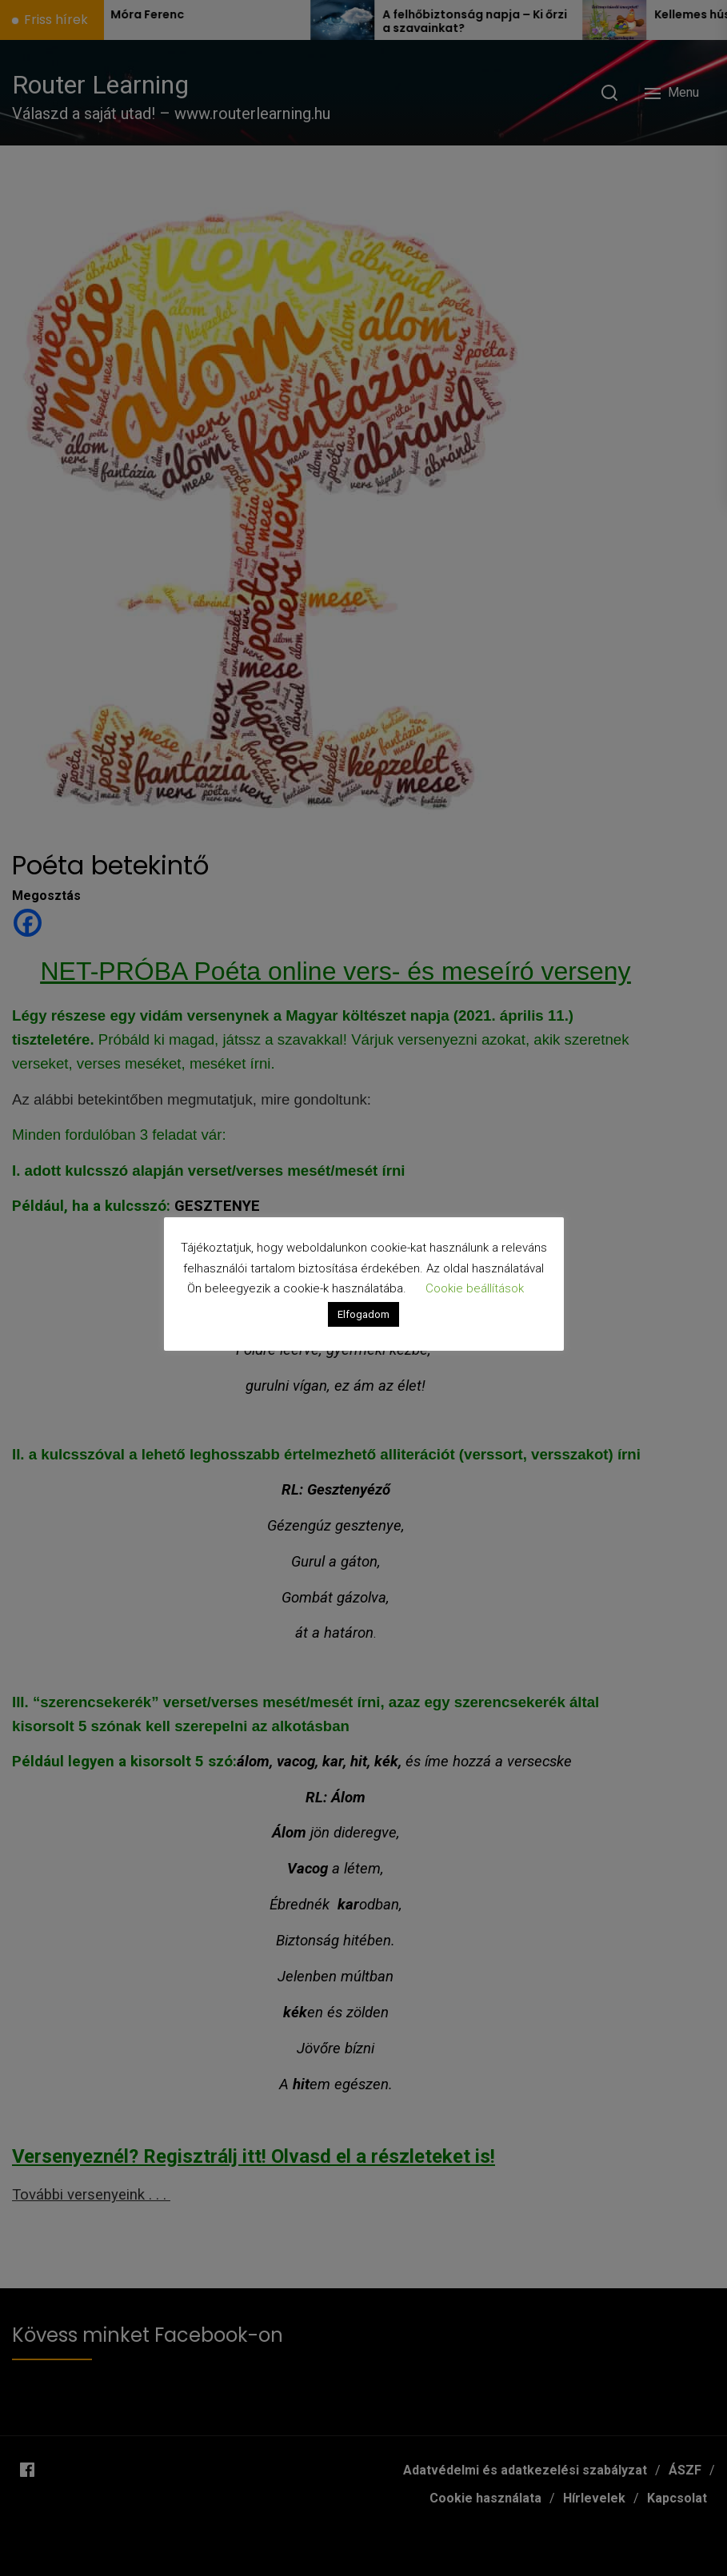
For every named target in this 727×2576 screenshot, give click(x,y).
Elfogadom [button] (363, 1314)
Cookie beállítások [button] (474, 1288)
